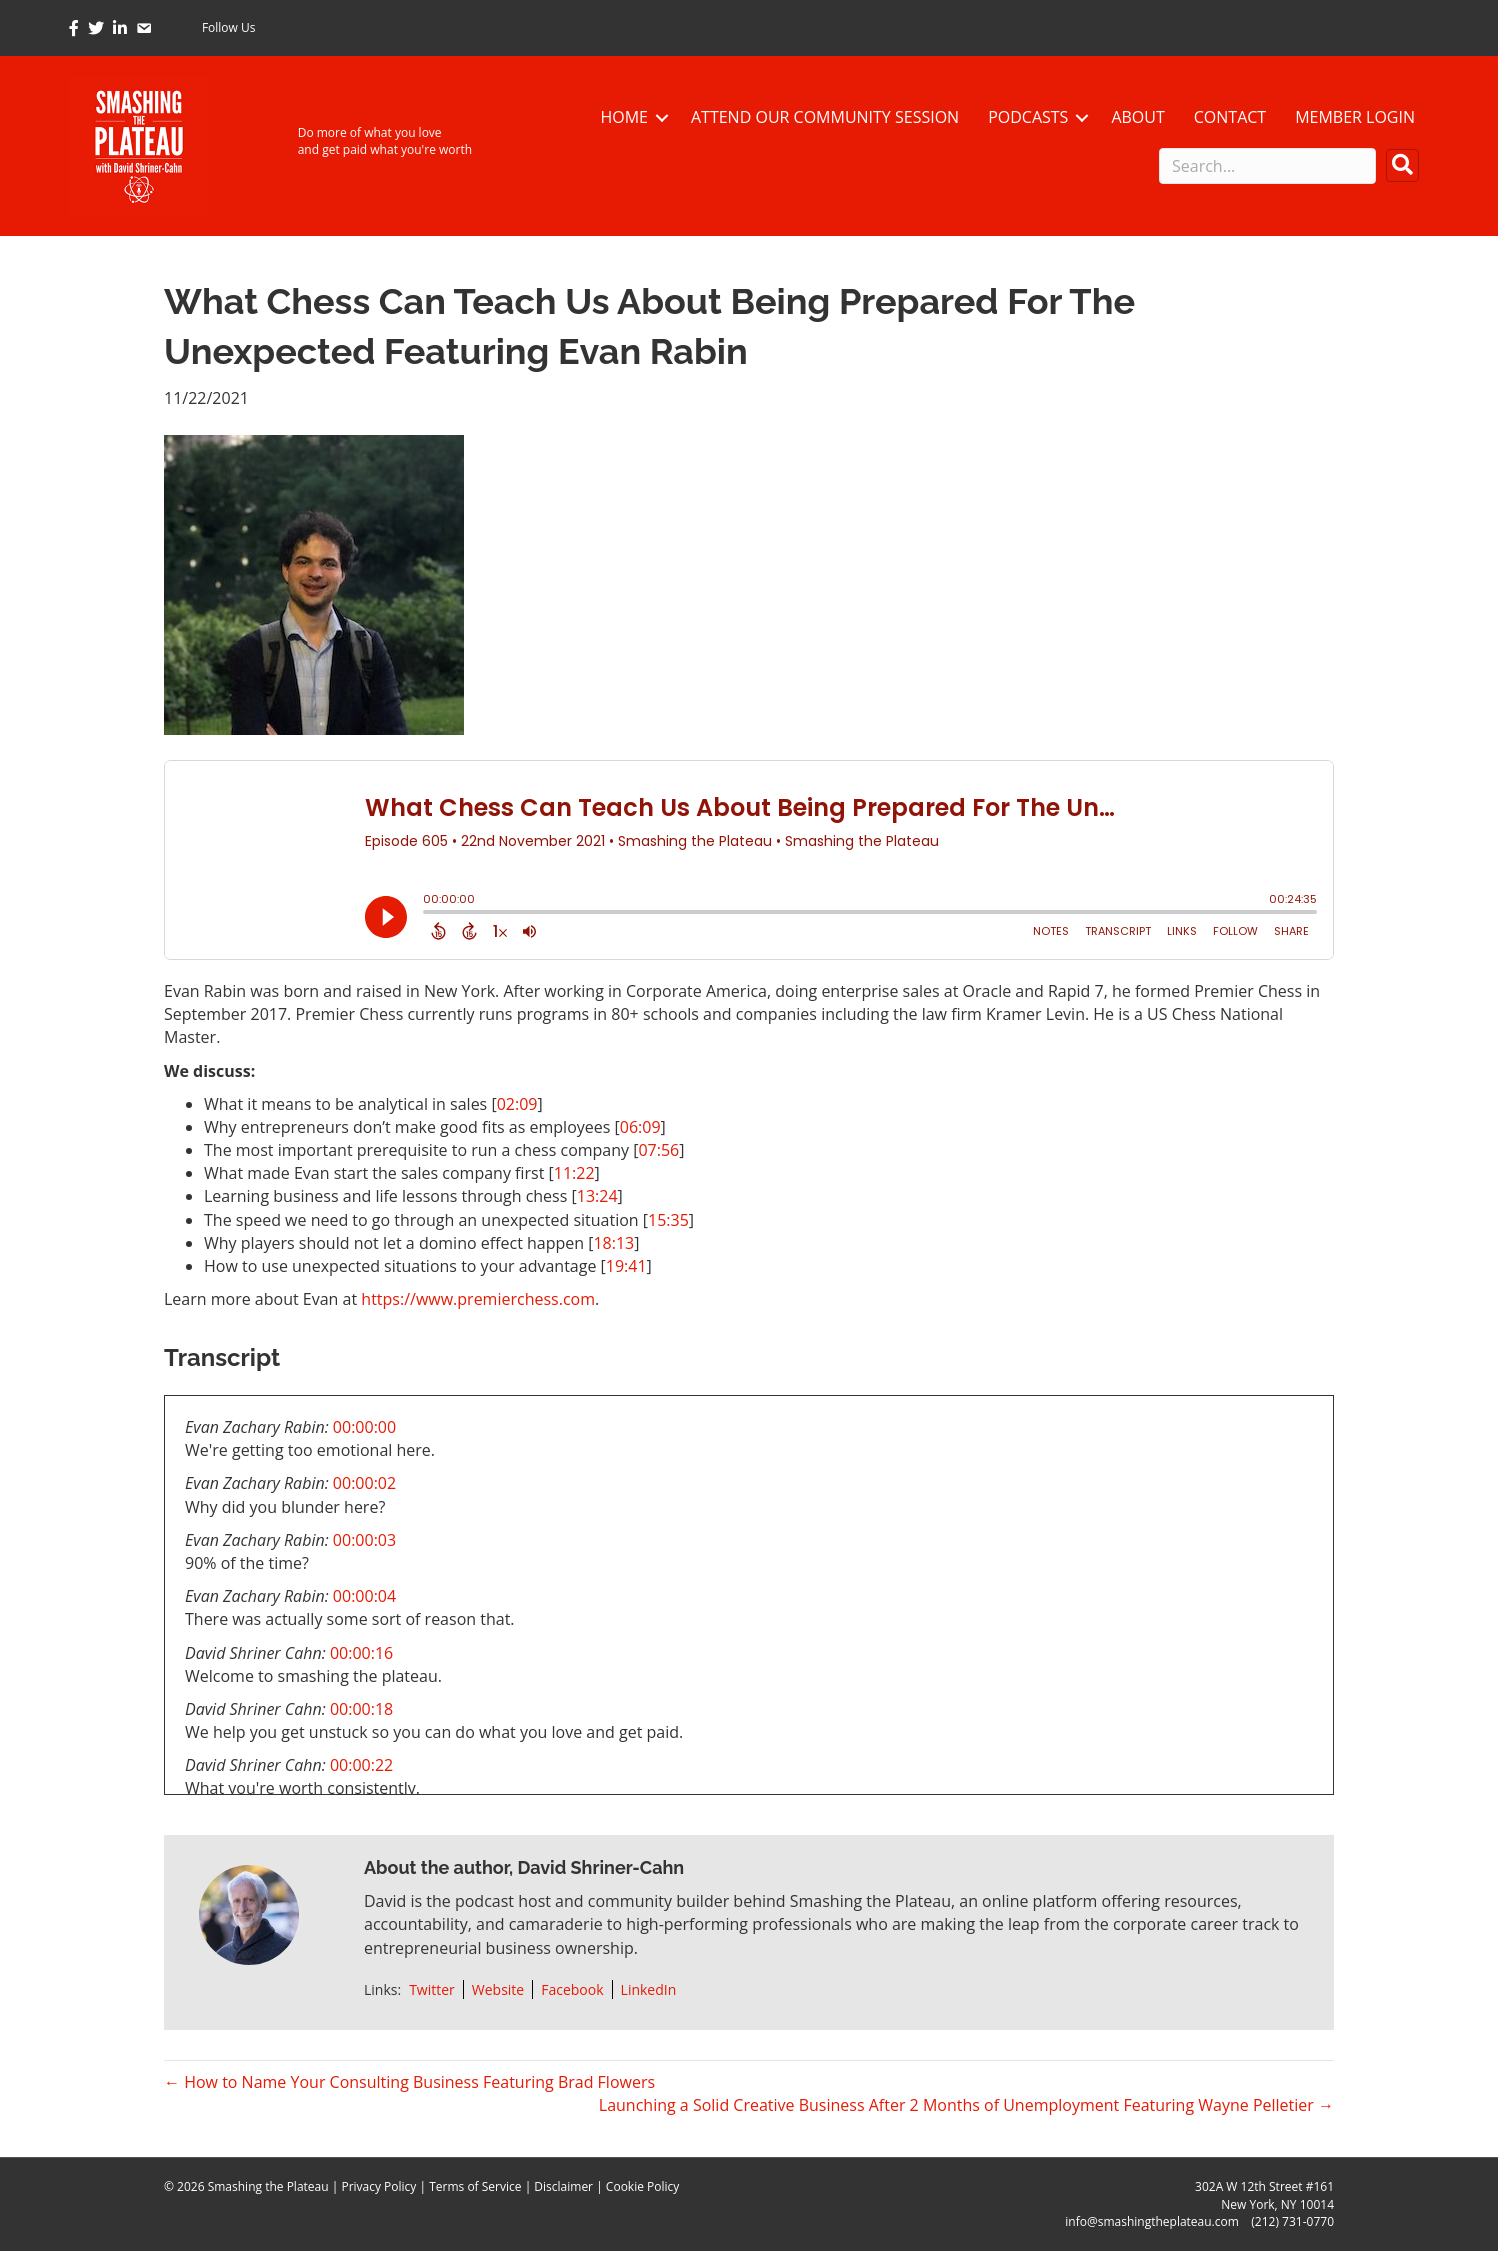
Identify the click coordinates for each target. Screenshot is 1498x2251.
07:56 (658, 1150)
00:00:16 (361, 1653)
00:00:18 (361, 1709)
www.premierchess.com (505, 1299)
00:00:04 (364, 1596)
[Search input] (1267, 166)
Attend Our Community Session (825, 117)
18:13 (613, 1243)
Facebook (572, 1989)
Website (498, 1989)
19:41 (626, 1266)
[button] (1402, 165)
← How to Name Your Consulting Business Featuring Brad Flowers (409, 2082)
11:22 (574, 1173)
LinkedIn (649, 1989)
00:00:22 (361, 1765)
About (1137, 117)
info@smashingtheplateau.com (1152, 2221)
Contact (1230, 117)
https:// (388, 1299)
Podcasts (1028, 117)
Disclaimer (563, 2186)
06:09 (640, 1127)
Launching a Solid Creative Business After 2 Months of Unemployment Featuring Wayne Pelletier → (966, 2105)
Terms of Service (475, 2186)
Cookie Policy (642, 2186)
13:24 (597, 1196)
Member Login (1355, 117)
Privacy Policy (378, 2186)
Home (624, 117)
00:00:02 (364, 1483)
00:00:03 (364, 1540)
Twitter (432, 1989)
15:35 (668, 1220)
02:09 (517, 1104)
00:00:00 (364, 1427)
